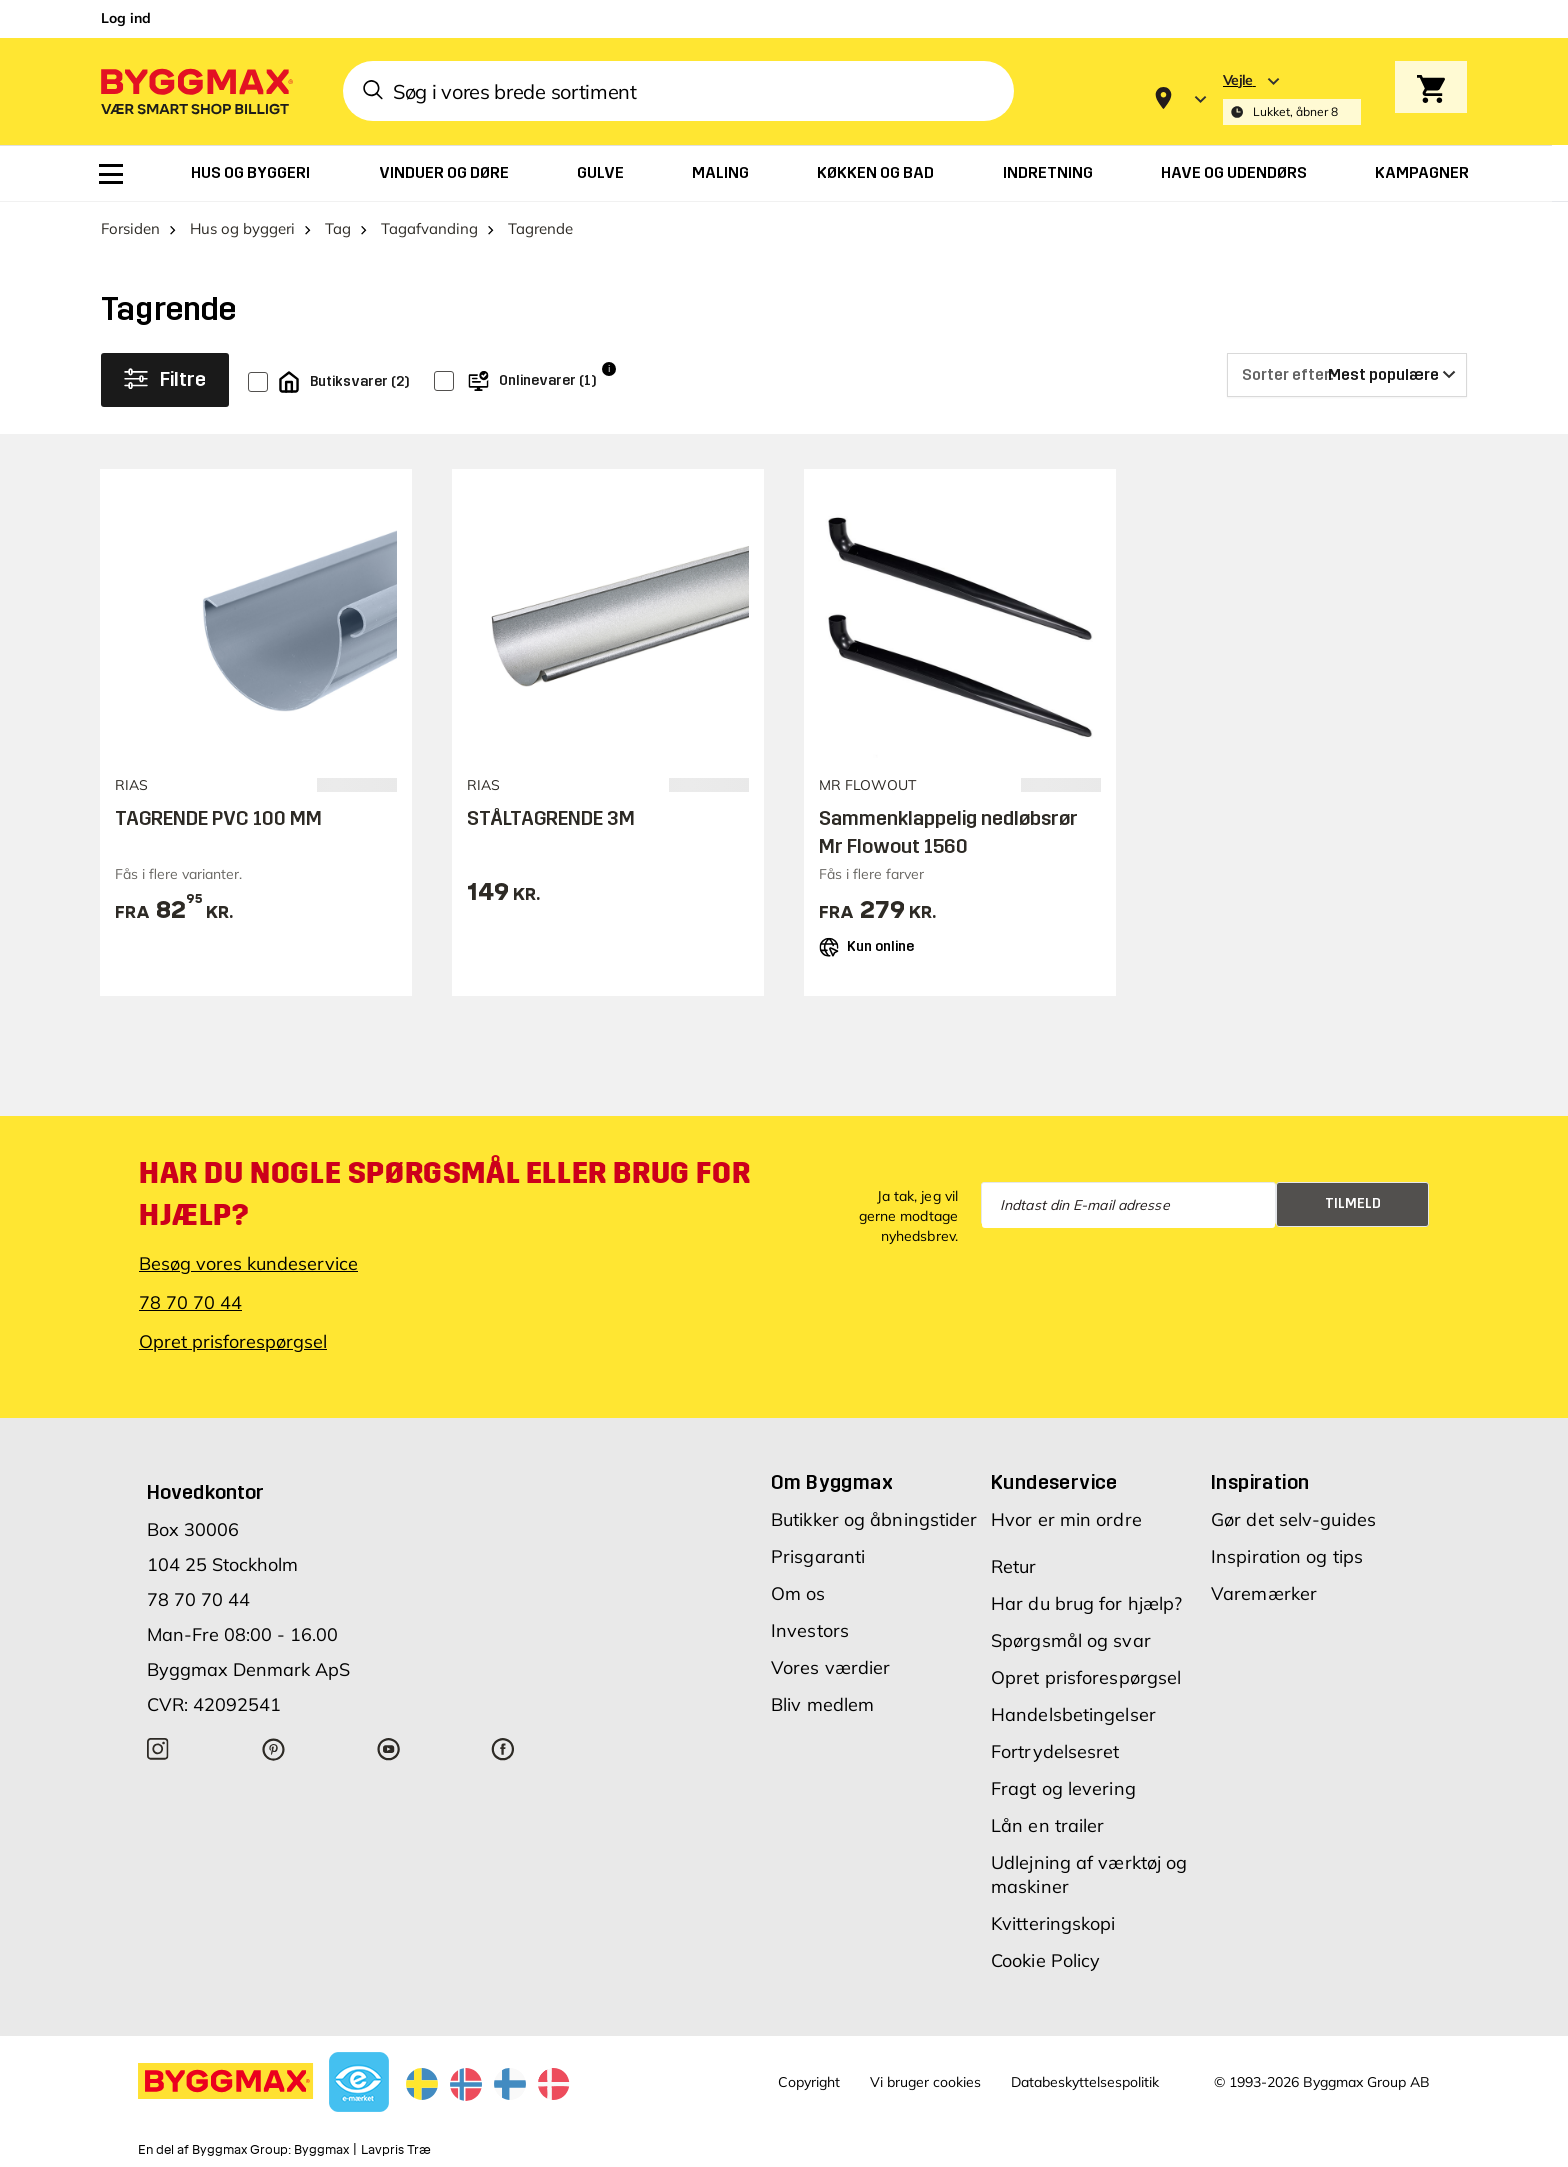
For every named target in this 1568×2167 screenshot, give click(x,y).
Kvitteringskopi (1053, 1923)
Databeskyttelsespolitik (1085, 2082)
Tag (338, 228)
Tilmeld (1353, 1203)
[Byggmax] (195, 90)
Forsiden (130, 228)
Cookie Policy (1045, 1960)
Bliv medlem (822, 1704)
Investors (810, 1630)
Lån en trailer (1047, 1825)
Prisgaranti (818, 1556)
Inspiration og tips (1287, 1556)
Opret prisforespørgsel (233, 1341)
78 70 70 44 (190, 1302)
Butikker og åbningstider (874, 1519)
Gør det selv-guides (1293, 1519)
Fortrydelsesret (1055, 1751)
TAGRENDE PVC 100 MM (218, 818)
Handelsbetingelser (1073, 1714)
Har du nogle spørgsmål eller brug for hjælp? (444, 1194)
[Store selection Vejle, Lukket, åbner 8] (1292, 98)
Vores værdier (830, 1667)
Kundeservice (1054, 1482)
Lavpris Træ (396, 2150)
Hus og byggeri (242, 228)
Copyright (809, 2082)
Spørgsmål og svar (1071, 1640)
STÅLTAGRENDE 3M (551, 818)
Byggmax (321, 2150)
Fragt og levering (1063, 1788)
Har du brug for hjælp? (1086, 1603)
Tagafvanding (429, 228)
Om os (798, 1593)
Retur (1014, 1566)
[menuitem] (111, 174)
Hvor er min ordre (1066, 1519)
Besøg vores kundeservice (248, 1263)
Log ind (126, 18)
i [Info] (609, 368)
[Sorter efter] (1347, 375)
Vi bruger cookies (925, 2082)
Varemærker (1264, 1593)
